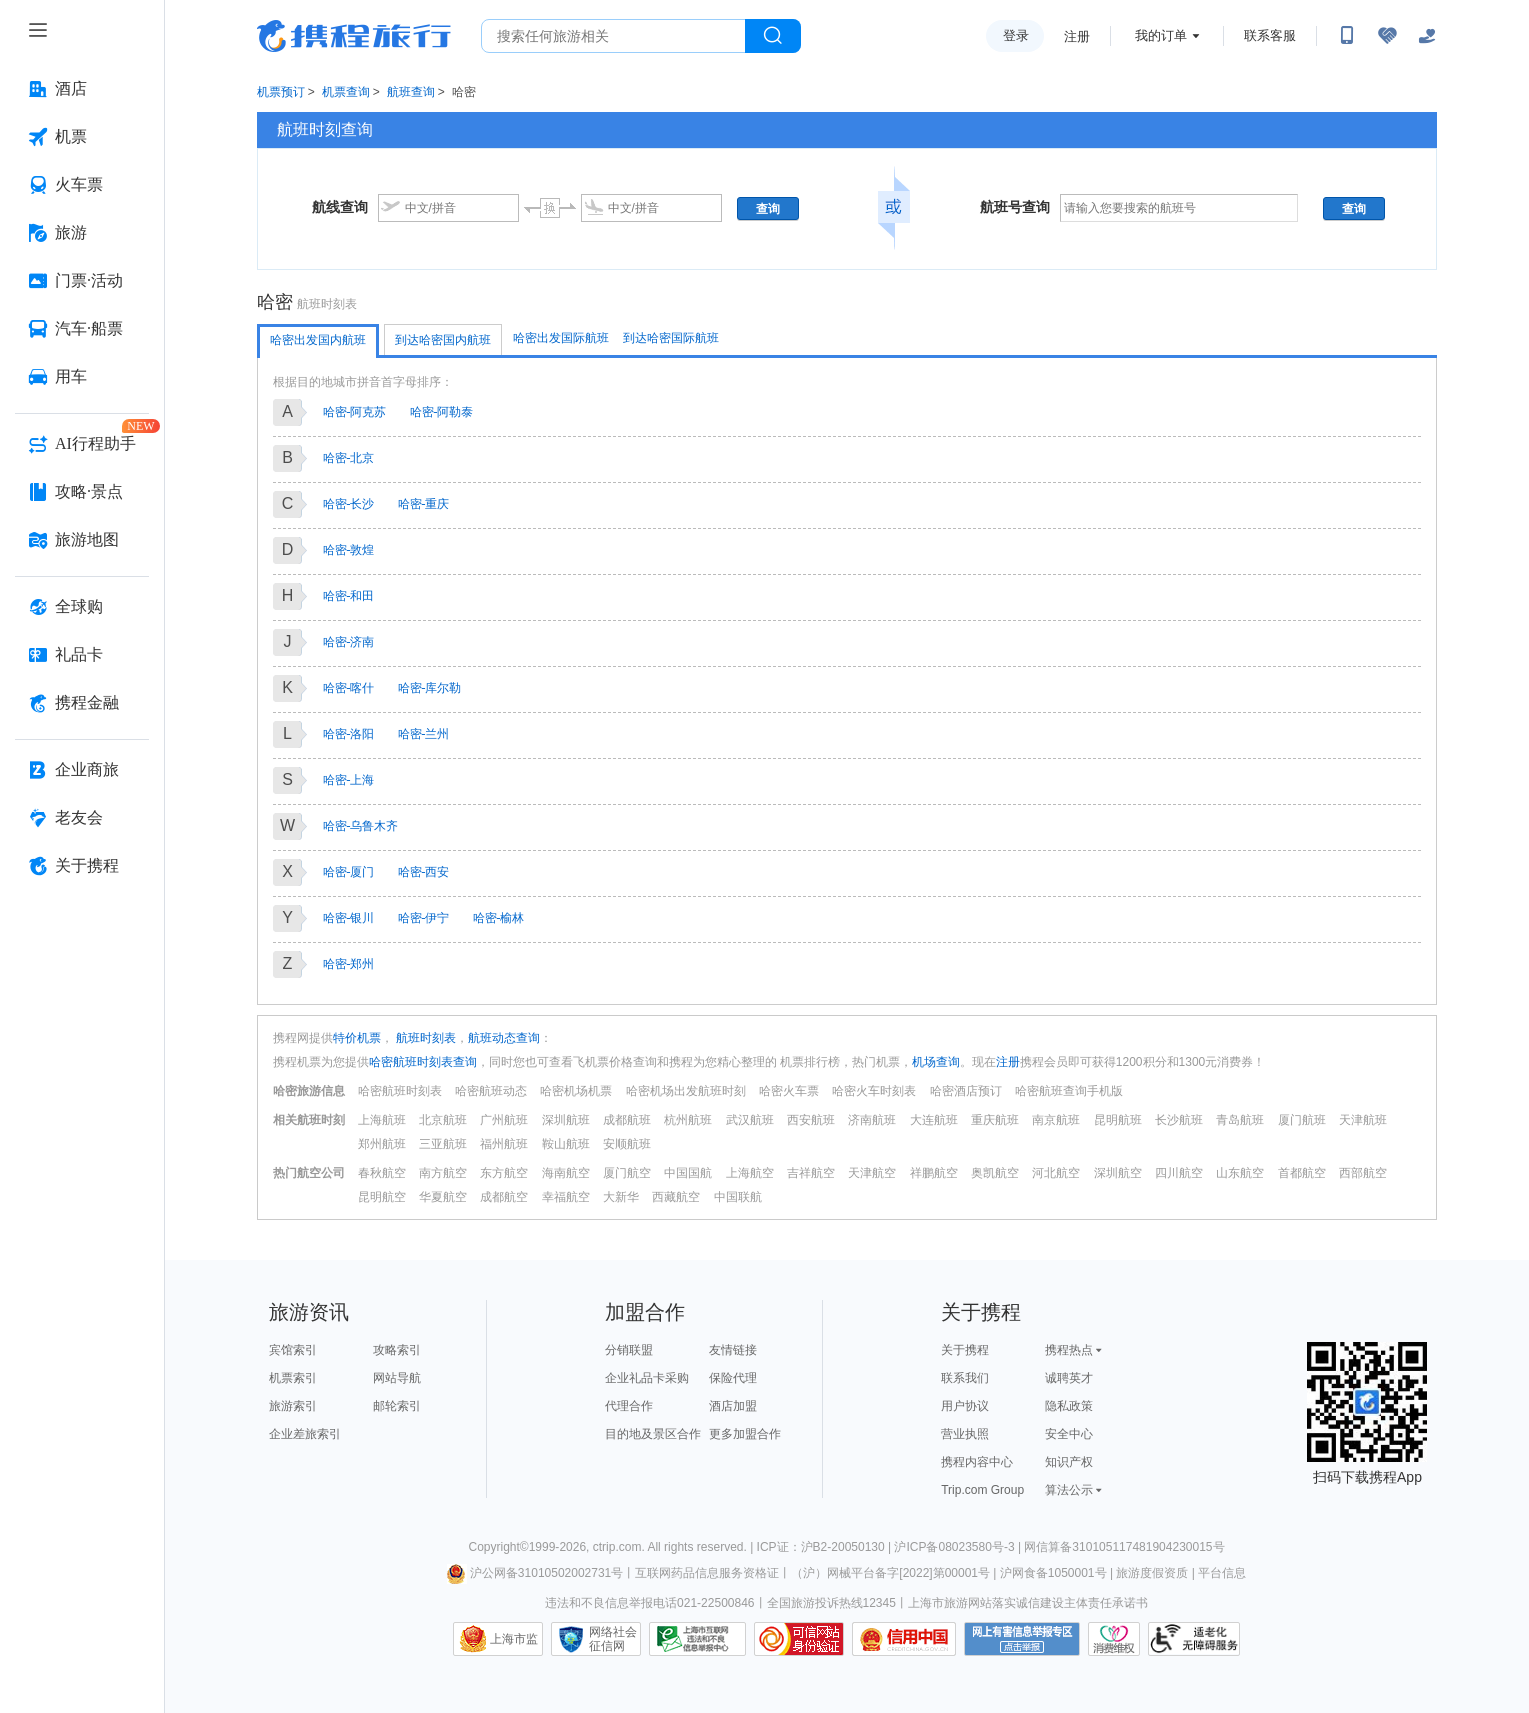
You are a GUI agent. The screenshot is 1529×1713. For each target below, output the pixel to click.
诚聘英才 (1069, 1378)
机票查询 (346, 92)
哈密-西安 (424, 872)
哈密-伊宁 (424, 918)
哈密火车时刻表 (874, 1091)
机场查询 (936, 1062)
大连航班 (934, 1120)
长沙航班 (1179, 1120)
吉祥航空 (811, 1173)
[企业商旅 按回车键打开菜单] (82, 770)
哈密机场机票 (576, 1091)
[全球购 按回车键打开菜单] (82, 607)
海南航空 (566, 1173)
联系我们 (965, 1378)
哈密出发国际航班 (561, 338)
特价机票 (357, 1038)
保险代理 (733, 1378)
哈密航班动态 (491, 1091)
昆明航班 (1118, 1120)
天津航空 (872, 1173)
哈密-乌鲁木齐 (361, 826)
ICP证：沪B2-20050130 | (826, 1547)
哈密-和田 (349, 596)
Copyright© (498, 1547)
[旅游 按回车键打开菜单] (82, 233)
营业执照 (965, 1434)
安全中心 (1069, 1434)
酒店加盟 (733, 1406)
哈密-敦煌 (349, 550)
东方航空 (504, 1173)
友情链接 (733, 1350)
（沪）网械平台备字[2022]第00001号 (890, 1573)
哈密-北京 (349, 458)
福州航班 (504, 1144)
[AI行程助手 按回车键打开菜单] (82, 444)
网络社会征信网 (613, 1639)
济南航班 (872, 1120)
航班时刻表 (424, 1038)
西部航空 (1363, 1173)
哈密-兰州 (424, 734)
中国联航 (738, 1197)
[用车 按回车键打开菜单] (82, 377)
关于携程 (965, 1350)
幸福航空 (566, 1197)
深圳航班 (566, 1120)
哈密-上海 (349, 780)
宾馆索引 (293, 1350)
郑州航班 (382, 1144)
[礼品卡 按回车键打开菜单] (82, 655)
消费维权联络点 (1114, 1639)
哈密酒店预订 (966, 1091)
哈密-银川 (349, 918)
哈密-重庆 (424, 504)
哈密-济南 (349, 642)
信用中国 (904, 1639)
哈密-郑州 (349, 964)
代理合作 (629, 1406)
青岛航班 (1240, 1120)
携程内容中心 (977, 1462)
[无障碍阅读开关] (1387, 36)
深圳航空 (1118, 1173)
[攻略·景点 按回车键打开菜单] (82, 492)
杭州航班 (688, 1120)
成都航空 (504, 1197)
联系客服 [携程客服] (1270, 35)
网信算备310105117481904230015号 (1124, 1547)
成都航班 (627, 1120)
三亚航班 (443, 1144)
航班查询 (411, 92)
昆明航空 (382, 1197)
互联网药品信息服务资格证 (707, 1573)
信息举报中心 (697, 1639)
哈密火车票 (789, 1091)
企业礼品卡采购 (647, 1378)
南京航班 (1056, 1120)
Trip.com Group (982, 1490)
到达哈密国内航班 (443, 340)
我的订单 (1161, 35)
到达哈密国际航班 (671, 338)
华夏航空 (443, 1197)
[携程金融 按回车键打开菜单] (82, 703)
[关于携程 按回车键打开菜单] (82, 866)
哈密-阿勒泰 (442, 412)
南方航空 (443, 1173)
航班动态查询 (504, 1038)
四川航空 (1179, 1173)
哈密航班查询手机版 (1069, 1091)
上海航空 (750, 1173)
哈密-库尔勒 (430, 688)
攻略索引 (397, 1350)
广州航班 (504, 1120)
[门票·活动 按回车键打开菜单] (82, 281)
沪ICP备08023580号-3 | (959, 1547)
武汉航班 (750, 1120)
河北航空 (1056, 1173)
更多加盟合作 (745, 1434)
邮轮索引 (397, 1406)
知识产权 (1069, 1462)
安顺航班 (627, 1144)
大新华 (621, 1197)
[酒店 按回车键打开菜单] (82, 89)
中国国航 (688, 1173)
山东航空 (1240, 1173)
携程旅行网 (354, 36)
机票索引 (293, 1378)
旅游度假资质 (1152, 1573)
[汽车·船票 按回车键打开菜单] (82, 329)
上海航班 (382, 1120)
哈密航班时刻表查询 (423, 1062)
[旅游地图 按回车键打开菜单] (82, 540)
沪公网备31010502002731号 (535, 1573)
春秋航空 (382, 1173)
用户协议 (965, 1406)
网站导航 (397, 1378)
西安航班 (811, 1120)
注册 (1077, 36)
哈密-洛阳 (349, 734)
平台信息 (1222, 1573)
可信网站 (799, 1639)
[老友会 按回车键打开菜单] (82, 818)
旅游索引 (293, 1406)
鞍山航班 (566, 1144)
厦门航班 (1302, 1120)
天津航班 (1363, 1120)
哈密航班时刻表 (400, 1091)
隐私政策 (1069, 1406)
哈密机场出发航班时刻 (686, 1091)
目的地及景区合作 (653, 1434)
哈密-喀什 (349, 688)
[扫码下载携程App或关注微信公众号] (1347, 36)
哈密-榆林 (499, 918)
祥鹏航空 (934, 1173)
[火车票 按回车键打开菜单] (82, 185)
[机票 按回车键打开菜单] (82, 137)
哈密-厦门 (349, 872)
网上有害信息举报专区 (1022, 1639)
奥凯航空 (995, 1173)
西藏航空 (676, 1197)
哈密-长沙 (349, 504)
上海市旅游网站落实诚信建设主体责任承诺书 (1028, 1603)
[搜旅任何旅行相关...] (613, 36)
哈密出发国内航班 (318, 340)
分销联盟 (629, 1350)
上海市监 (514, 1639)
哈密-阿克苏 (355, 412)
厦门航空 (627, 1173)
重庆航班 (995, 1120)
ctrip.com (617, 1547)
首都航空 (1302, 1173)
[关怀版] (1427, 36)
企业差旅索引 (305, 1434)
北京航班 (443, 1120)
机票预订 (281, 92)
